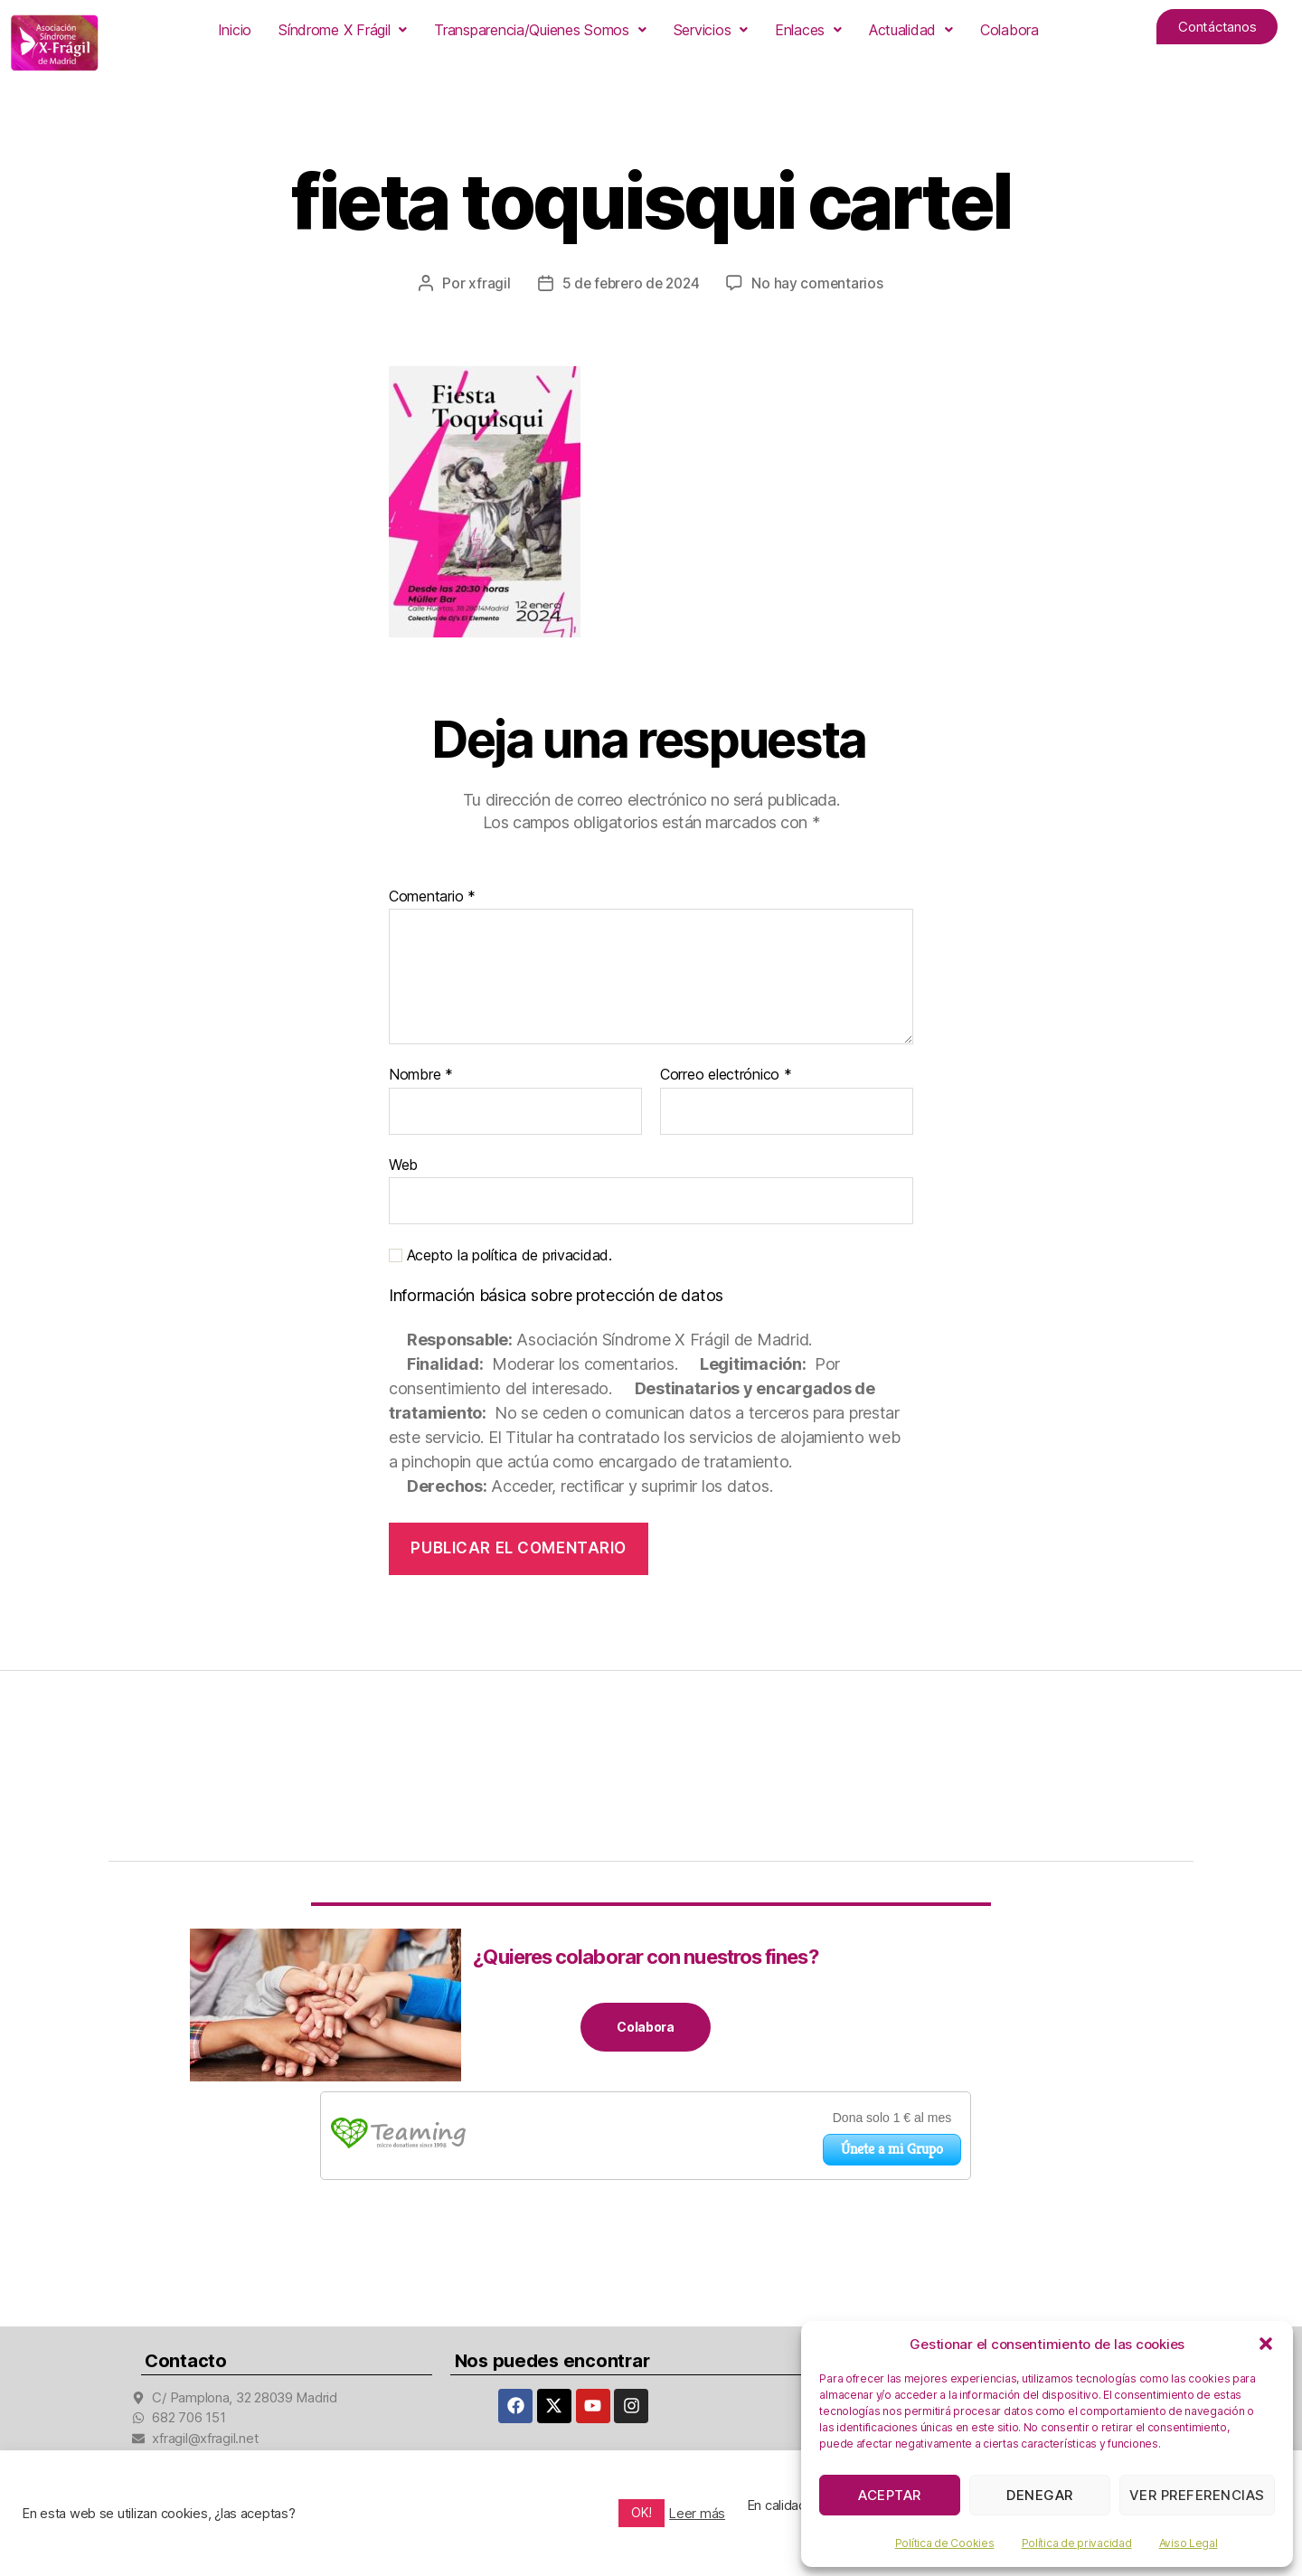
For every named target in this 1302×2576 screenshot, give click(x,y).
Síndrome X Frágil (342, 30)
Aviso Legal (1188, 2543)
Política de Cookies (945, 2543)
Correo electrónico (726, 1075)
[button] (1266, 2344)
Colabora (1009, 30)
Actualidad (911, 30)
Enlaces (808, 30)
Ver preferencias (1197, 2495)
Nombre (421, 1075)
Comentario (432, 896)
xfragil (485, 283)
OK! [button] (641, 2512)
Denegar (1039, 2495)
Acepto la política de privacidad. (500, 1255)
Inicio (234, 30)
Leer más (697, 2513)
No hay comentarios (821, 283)
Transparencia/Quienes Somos (540, 30)
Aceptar (889, 2495)
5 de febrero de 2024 (630, 283)
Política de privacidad (1077, 2543)
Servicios (711, 30)
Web (403, 1165)
